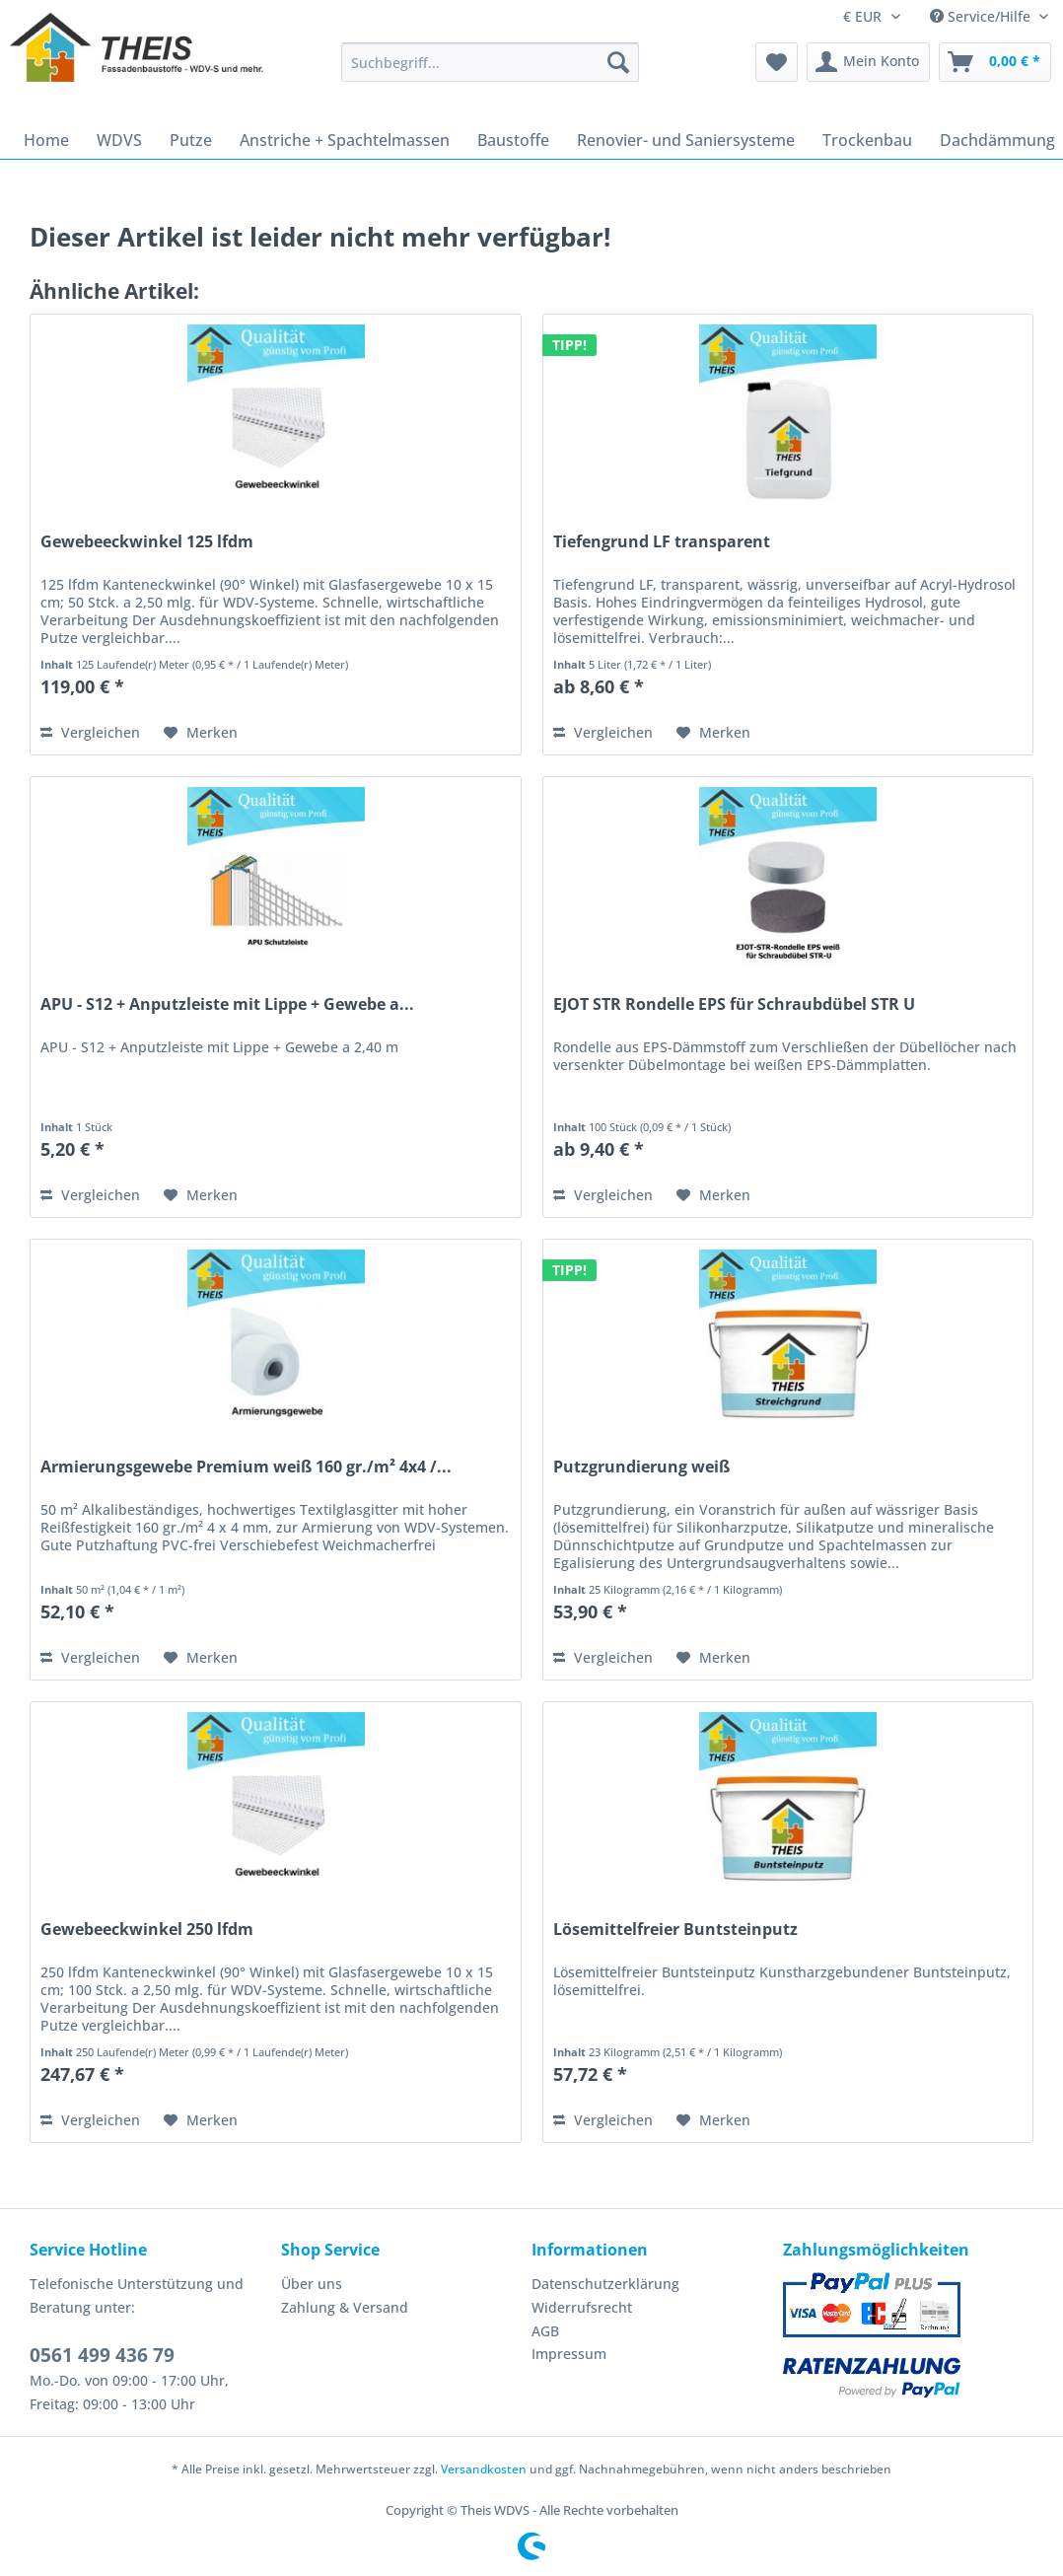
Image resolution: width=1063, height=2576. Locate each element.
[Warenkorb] (995, 62)
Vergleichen (90, 732)
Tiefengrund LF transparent (661, 542)
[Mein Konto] (868, 62)
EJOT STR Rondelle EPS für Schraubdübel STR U (734, 1004)
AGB (545, 2331)
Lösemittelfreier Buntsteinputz (675, 1929)
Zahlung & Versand (344, 2307)
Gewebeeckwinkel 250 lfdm (146, 1929)
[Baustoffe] (513, 140)
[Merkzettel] (776, 62)
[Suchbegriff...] (490, 62)
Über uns (311, 2283)
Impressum (569, 2353)
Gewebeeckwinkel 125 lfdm (146, 542)
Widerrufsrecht (582, 2307)
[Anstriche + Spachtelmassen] (344, 140)
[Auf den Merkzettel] (201, 733)
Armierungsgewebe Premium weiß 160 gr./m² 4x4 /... (246, 1467)
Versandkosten (484, 2469)
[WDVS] (119, 140)
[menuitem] (490, 71)
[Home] (46, 140)
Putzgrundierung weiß (641, 1467)
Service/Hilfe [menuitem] (982, 16)
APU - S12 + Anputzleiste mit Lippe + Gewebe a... (227, 1004)
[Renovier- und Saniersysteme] (686, 140)
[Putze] (191, 140)
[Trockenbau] (867, 140)
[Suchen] (618, 62)
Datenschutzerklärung (605, 2283)
